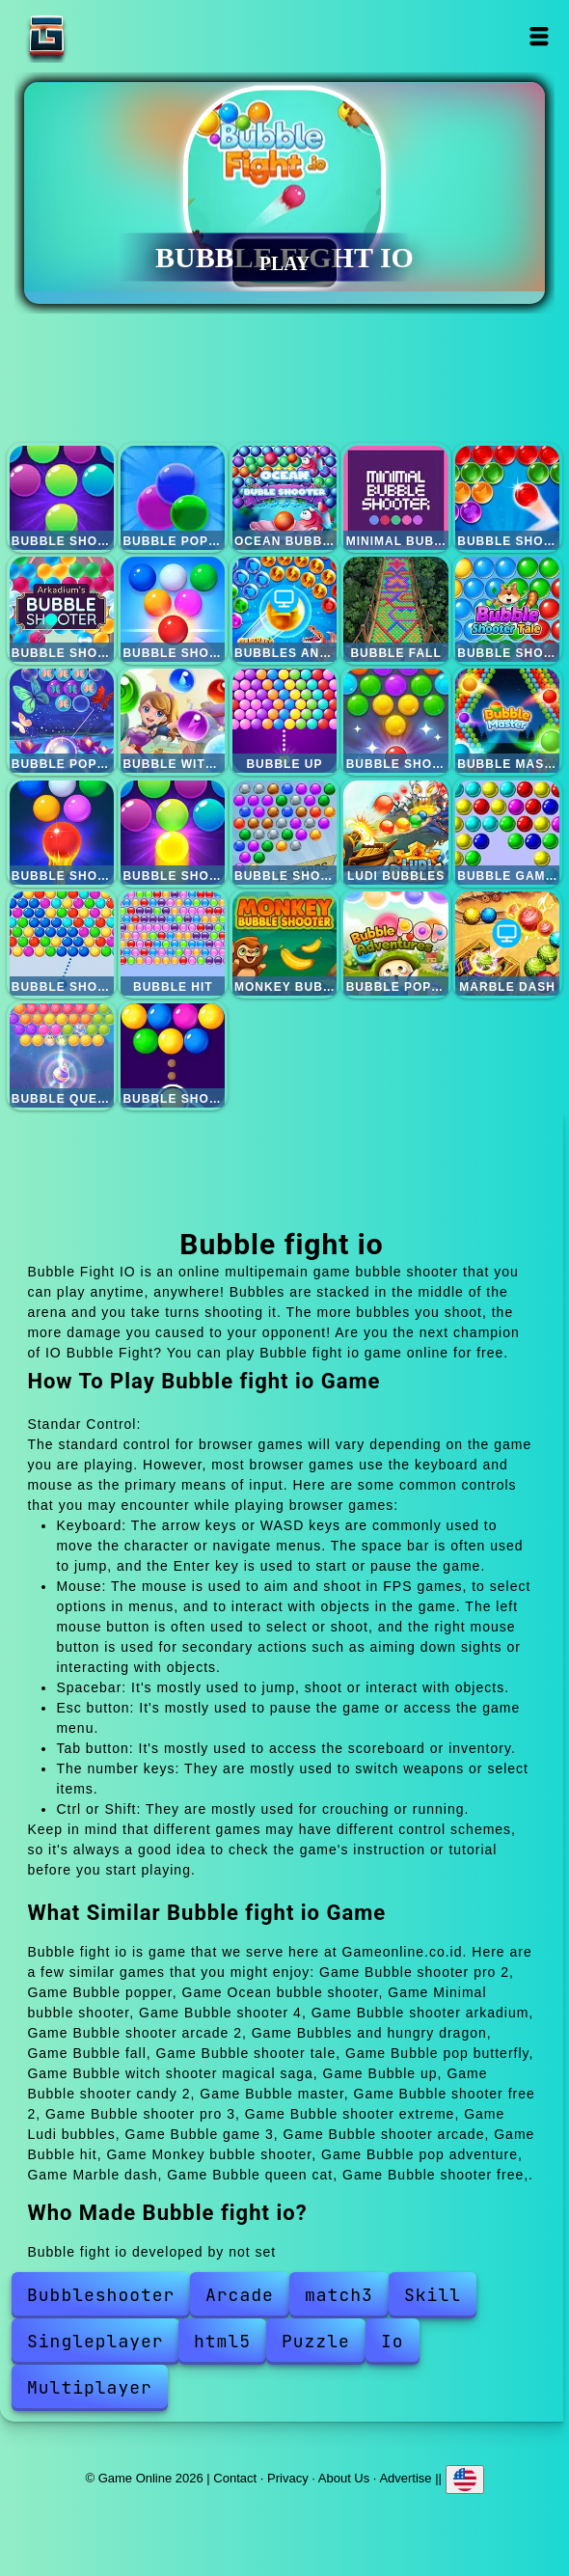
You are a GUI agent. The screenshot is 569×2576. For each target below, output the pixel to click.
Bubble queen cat (62, 1055)
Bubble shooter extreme (284, 833)
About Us (343, 2478)
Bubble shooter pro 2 (62, 498)
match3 (339, 2295)
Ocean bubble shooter (284, 498)
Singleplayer (95, 2341)
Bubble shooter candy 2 (395, 721)
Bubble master (507, 721)
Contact (235, 2478)
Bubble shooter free (173, 1055)
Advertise (405, 2478)
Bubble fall (395, 609)
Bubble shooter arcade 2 (173, 609)
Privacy (288, 2478)
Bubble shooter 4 (507, 498)
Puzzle (316, 2341)
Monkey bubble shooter (284, 943)
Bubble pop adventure (395, 943)
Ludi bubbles (395, 833)
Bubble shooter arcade (62, 943)
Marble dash (507, 943)
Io (392, 2341)
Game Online (107, 36)
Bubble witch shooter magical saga (173, 721)
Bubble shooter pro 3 (173, 833)
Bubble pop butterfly (62, 721)
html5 (222, 2341)
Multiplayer (89, 2387)
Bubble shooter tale (507, 609)
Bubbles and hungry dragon (284, 609)
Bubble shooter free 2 (62, 833)
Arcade (239, 2295)
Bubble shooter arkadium (62, 609)
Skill (432, 2295)
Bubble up (284, 721)
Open (538, 36)
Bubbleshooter (101, 2295)
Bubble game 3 (507, 833)
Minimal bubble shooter (395, 498)
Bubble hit (173, 943)
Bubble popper (173, 498)
